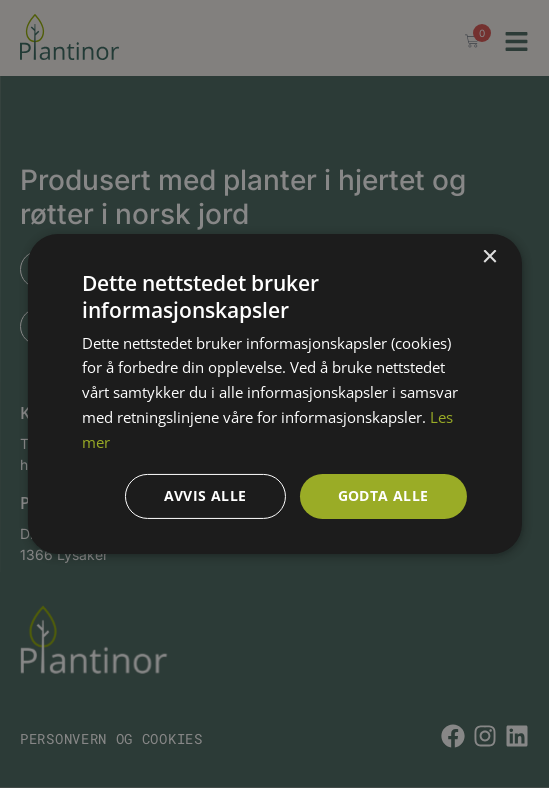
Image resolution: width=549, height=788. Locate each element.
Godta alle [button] (383, 495)
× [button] (489, 257)
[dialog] (274, 394)
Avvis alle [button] (205, 495)
